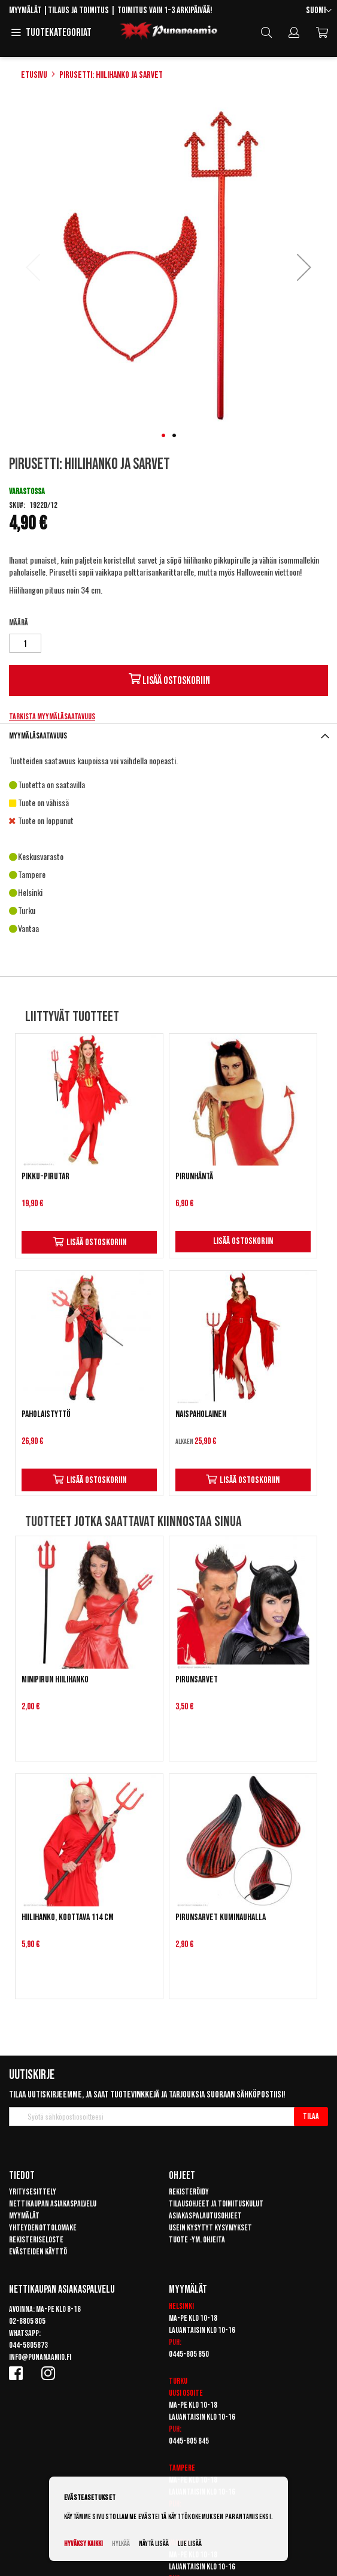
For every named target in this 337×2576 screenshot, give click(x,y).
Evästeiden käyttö (38, 2252)
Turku (178, 2381)
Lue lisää (190, 2543)
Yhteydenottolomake (43, 2228)
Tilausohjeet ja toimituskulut (216, 2204)
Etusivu (34, 75)
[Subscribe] (311, 2116)
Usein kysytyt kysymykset (210, 2228)
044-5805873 (28, 2345)
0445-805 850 (189, 2354)
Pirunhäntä (194, 1176)
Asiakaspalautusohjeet (205, 2216)
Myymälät (25, 10)
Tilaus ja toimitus (78, 10)
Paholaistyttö (46, 1414)
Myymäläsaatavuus (38, 736)
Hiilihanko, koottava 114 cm (68, 1917)
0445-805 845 (189, 2441)
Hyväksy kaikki (83, 2543)
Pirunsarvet (196, 1679)
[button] (319, 11)
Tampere (182, 2468)
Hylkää (121, 2543)
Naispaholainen (200, 1414)
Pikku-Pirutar (45, 1176)
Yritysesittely (32, 2192)
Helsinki (181, 2306)
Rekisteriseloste (36, 2240)
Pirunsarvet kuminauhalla (220, 1917)
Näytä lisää (154, 2543)
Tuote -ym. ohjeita (197, 2240)
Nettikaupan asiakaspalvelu (52, 2204)
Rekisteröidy (189, 2192)
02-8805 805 (27, 2321)
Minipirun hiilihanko (55, 1679)
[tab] (168, 736)
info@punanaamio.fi (40, 2357)
